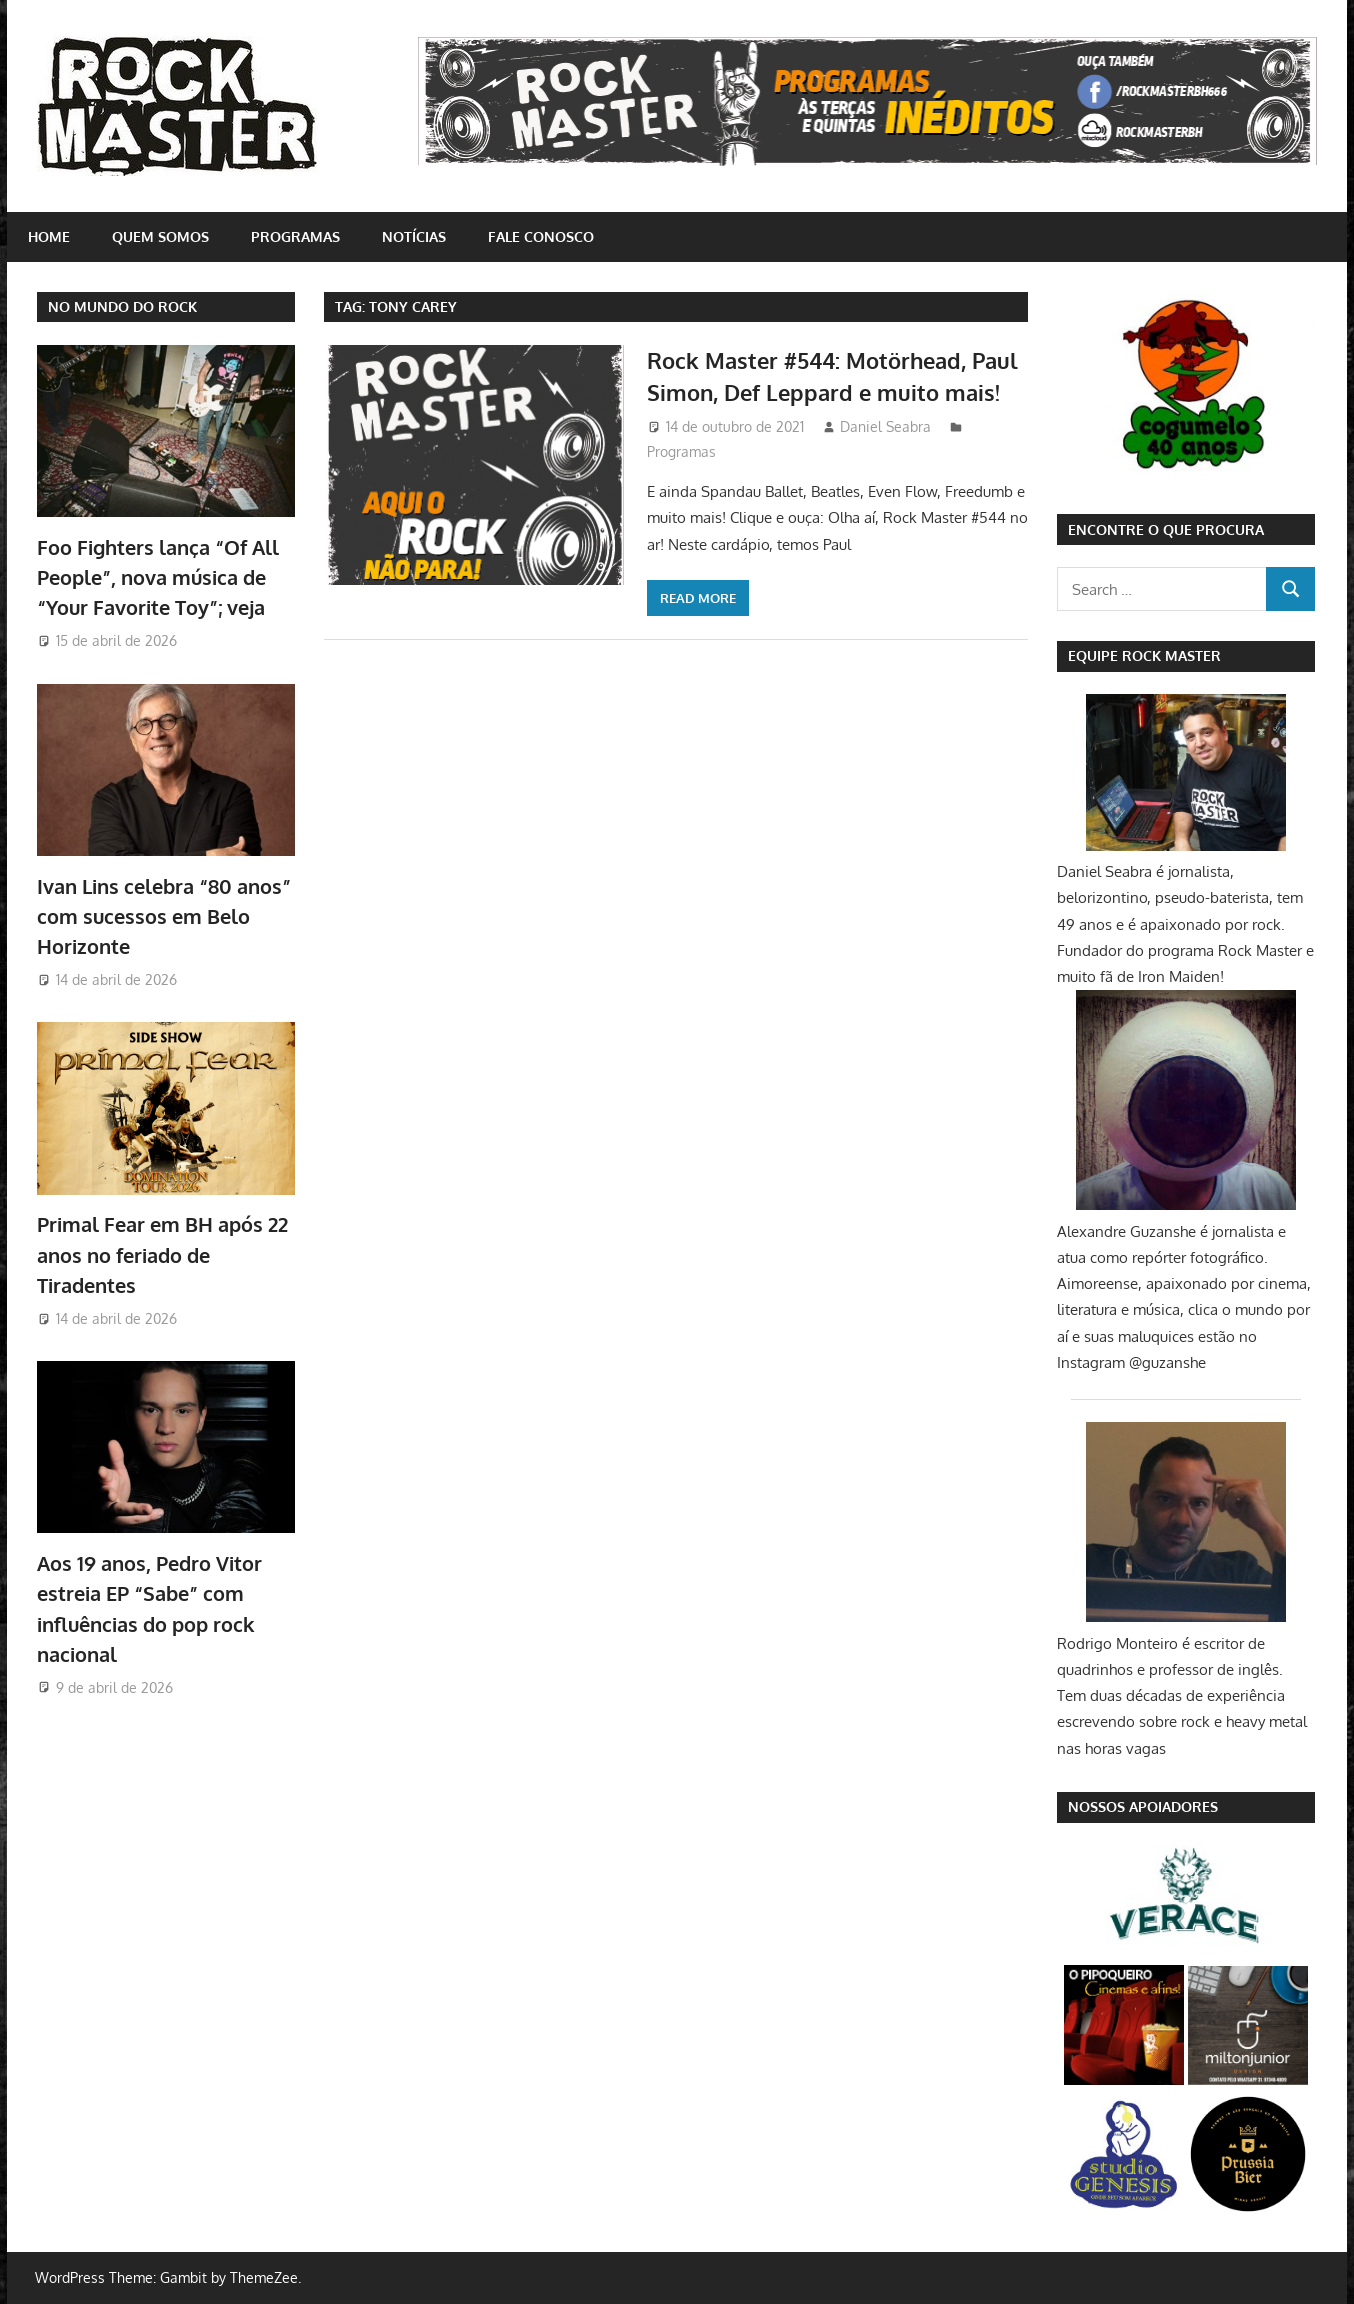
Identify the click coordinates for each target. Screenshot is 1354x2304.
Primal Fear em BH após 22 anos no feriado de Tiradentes (162, 1254)
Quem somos (160, 236)
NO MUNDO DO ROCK (122, 306)
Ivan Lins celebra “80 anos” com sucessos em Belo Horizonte (164, 916)
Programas (295, 236)
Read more (698, 598)
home (49, 236)
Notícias (414, 236)
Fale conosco (541, 236)
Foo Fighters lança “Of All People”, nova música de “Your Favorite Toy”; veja (158, 577)
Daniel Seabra (885, 426)
